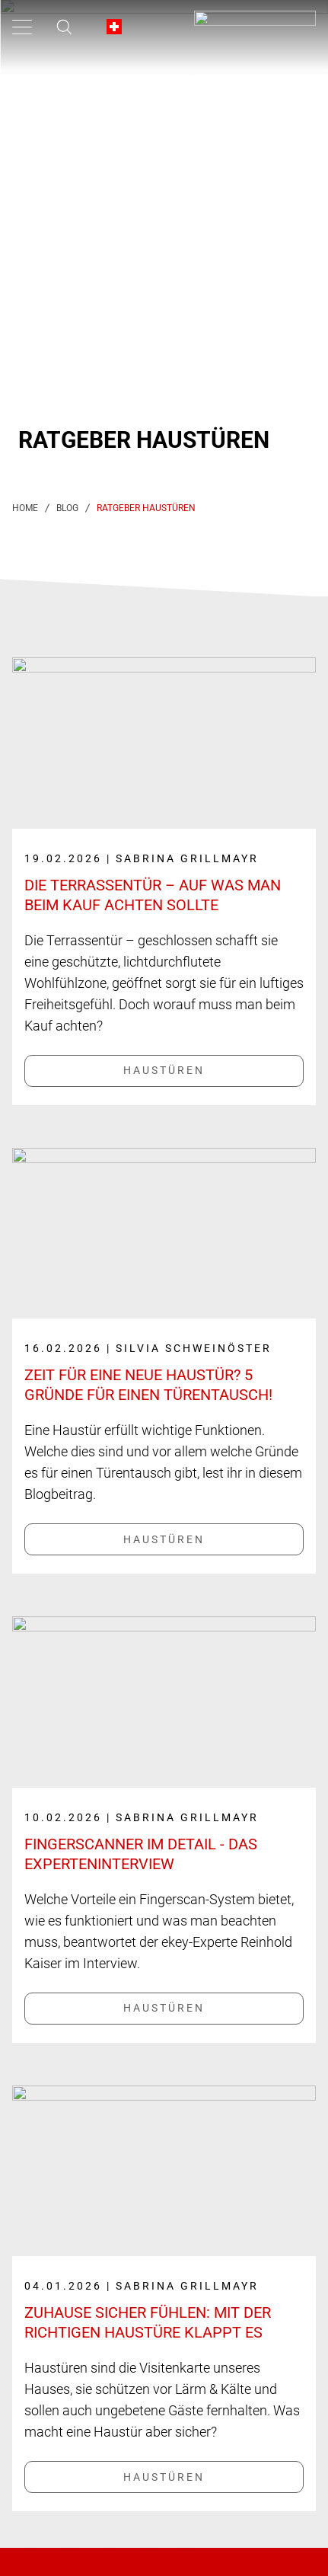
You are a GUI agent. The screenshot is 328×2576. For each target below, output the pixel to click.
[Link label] (164, 855)
